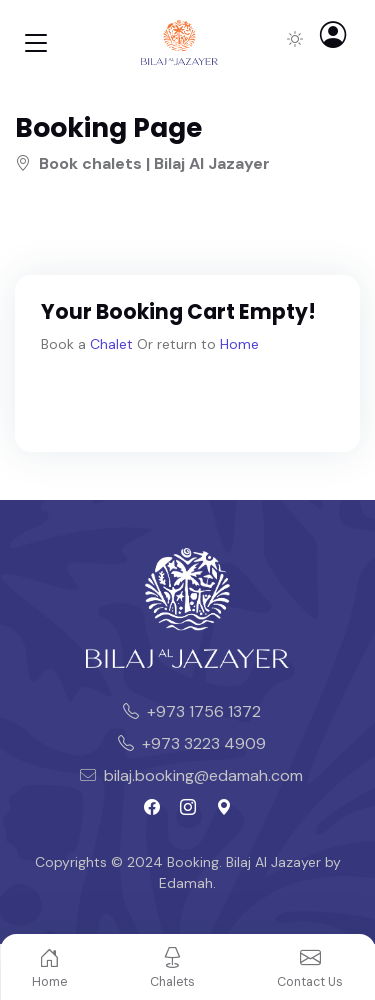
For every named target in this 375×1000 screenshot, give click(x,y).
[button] (340, 39)
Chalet (111, 344)
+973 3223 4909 (192, 743)
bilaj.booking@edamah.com (191, 775)
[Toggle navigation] (36, 42)
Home (239, 344)
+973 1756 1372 (192, 711)
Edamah (186, 883)
